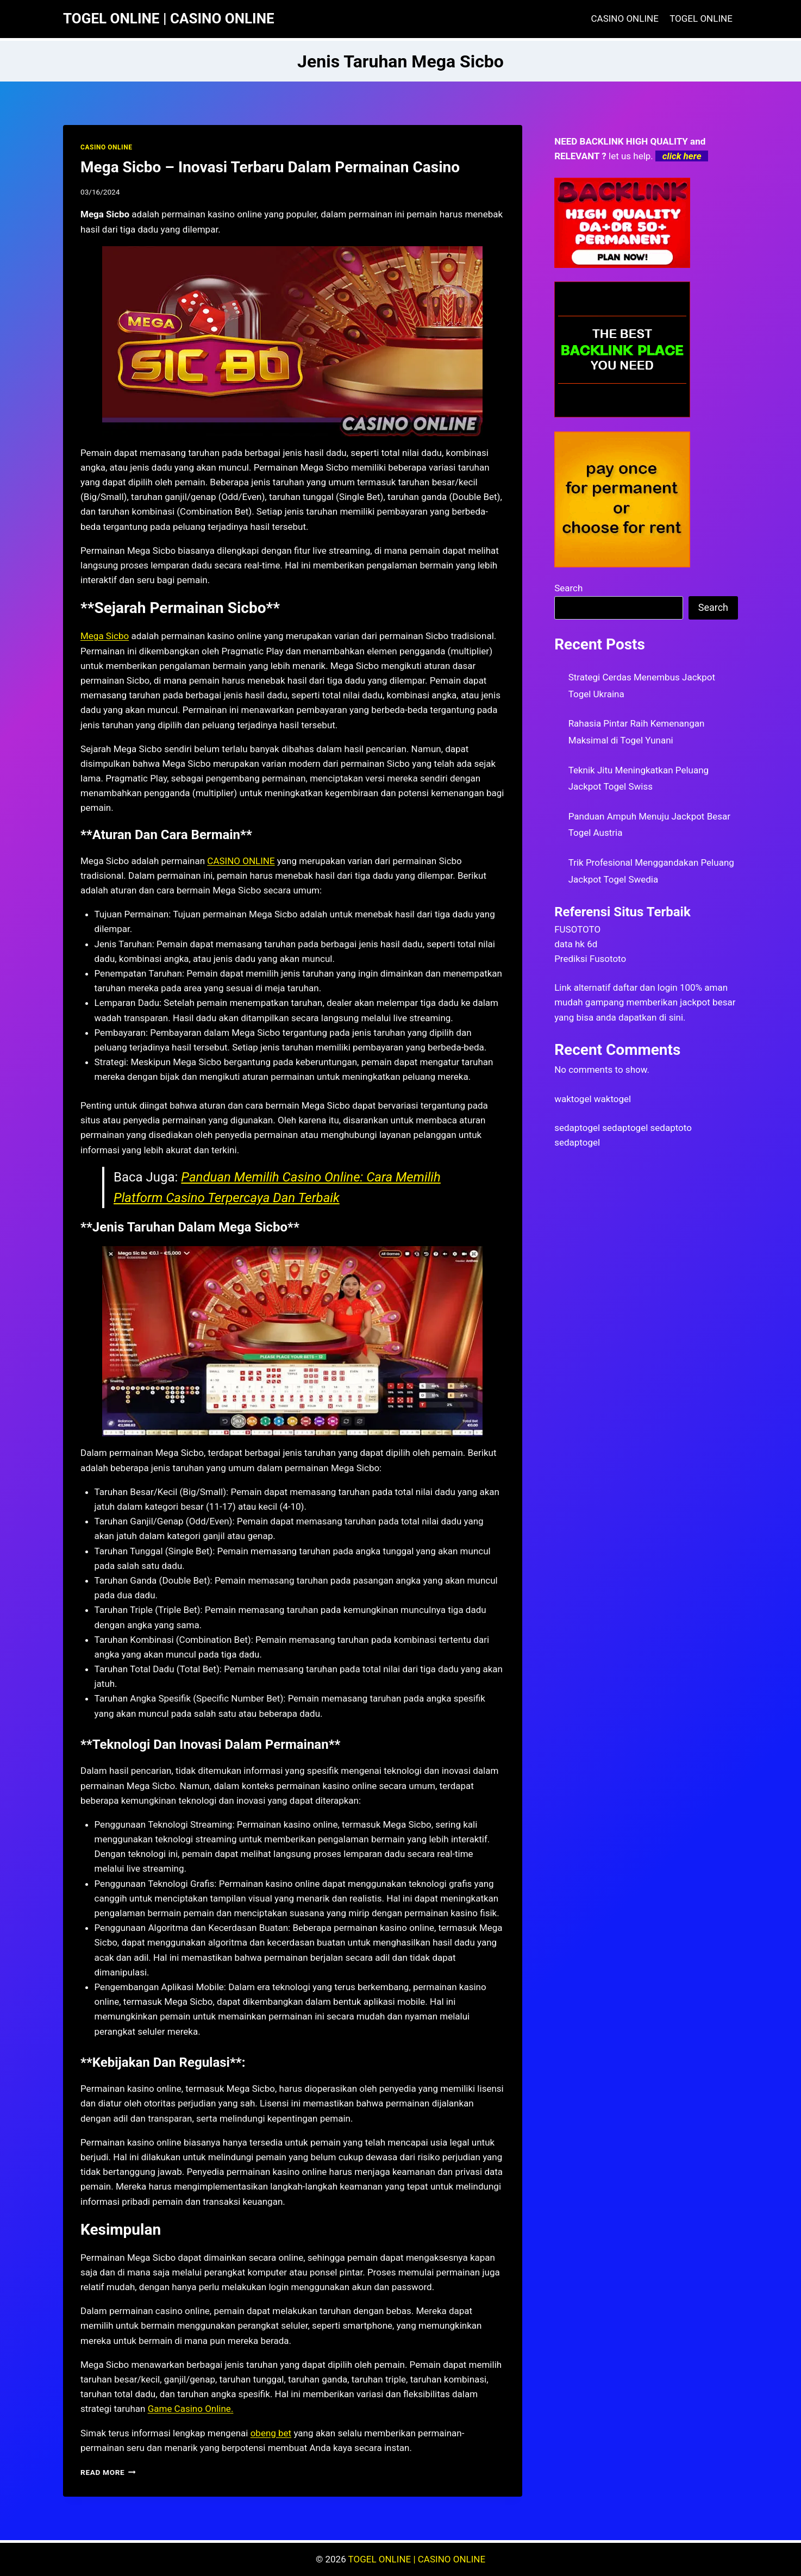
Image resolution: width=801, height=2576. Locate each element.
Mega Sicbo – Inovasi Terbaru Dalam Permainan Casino (270, 167)
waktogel (572, 1098)
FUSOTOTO (577, 929)
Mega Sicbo (104, 635)
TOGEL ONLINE (701, 18)
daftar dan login (645, 987)
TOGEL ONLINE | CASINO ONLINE (417, 2559)
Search (568, 588)
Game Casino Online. (191, 2408)
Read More (108, 2472)
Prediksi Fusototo (590, 958)
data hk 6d (575, 944)
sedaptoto (671, 1127)
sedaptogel (577, 1127)
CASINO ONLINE (625, 18)
